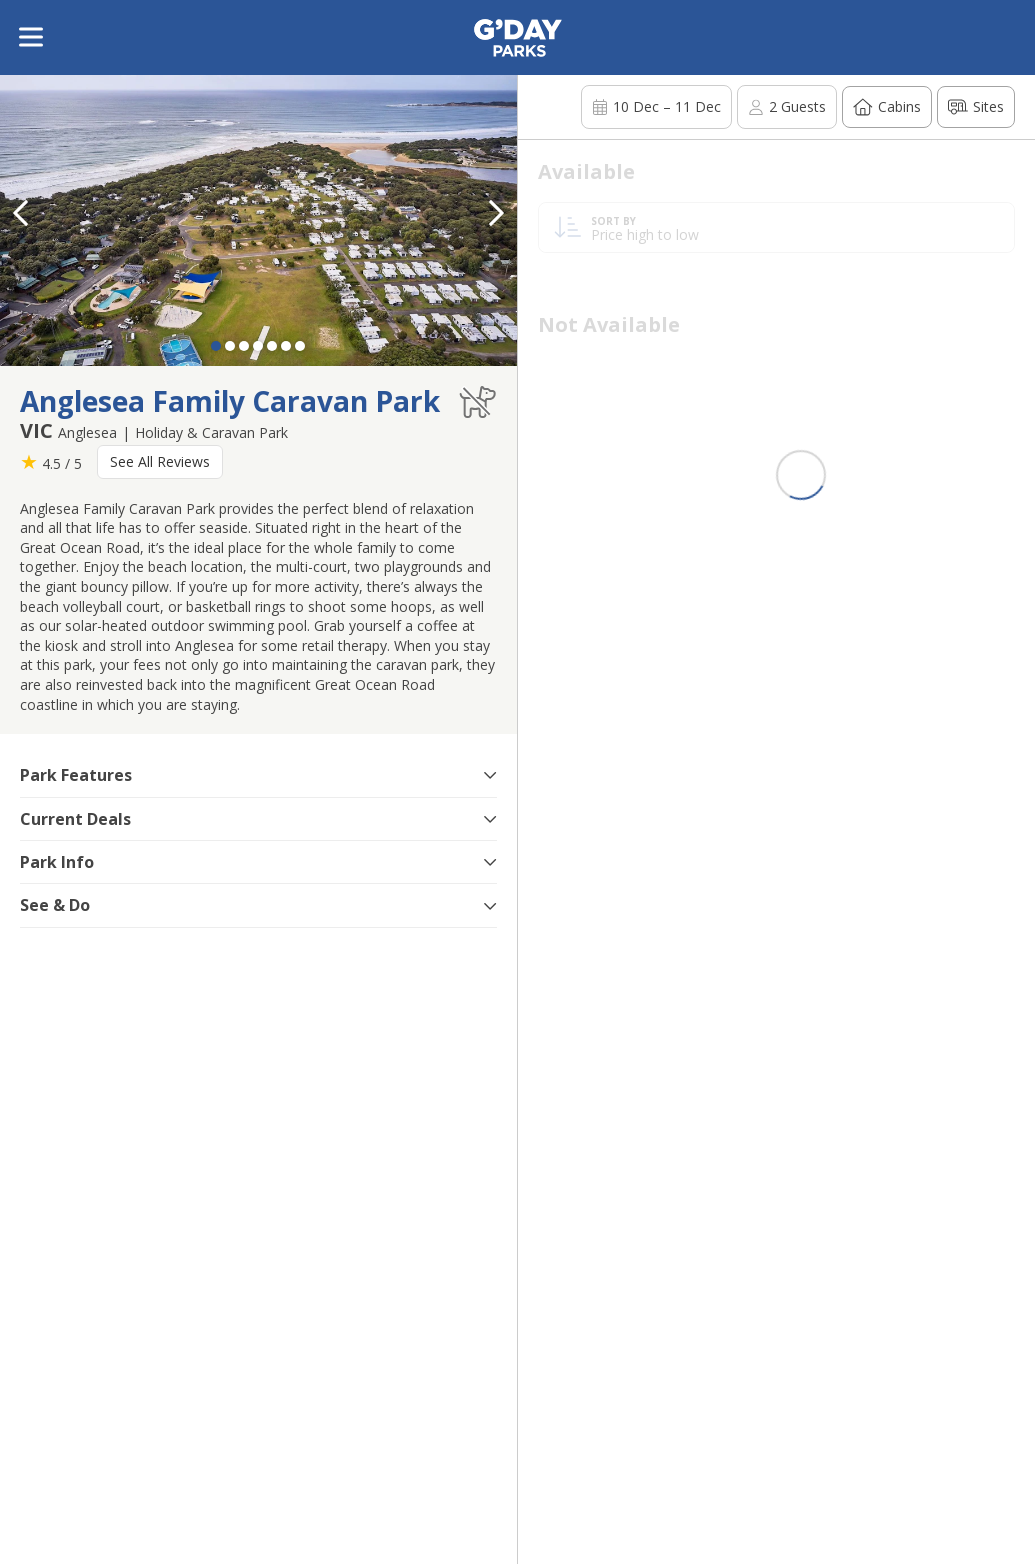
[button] (497, 213)
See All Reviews (160, 461)
